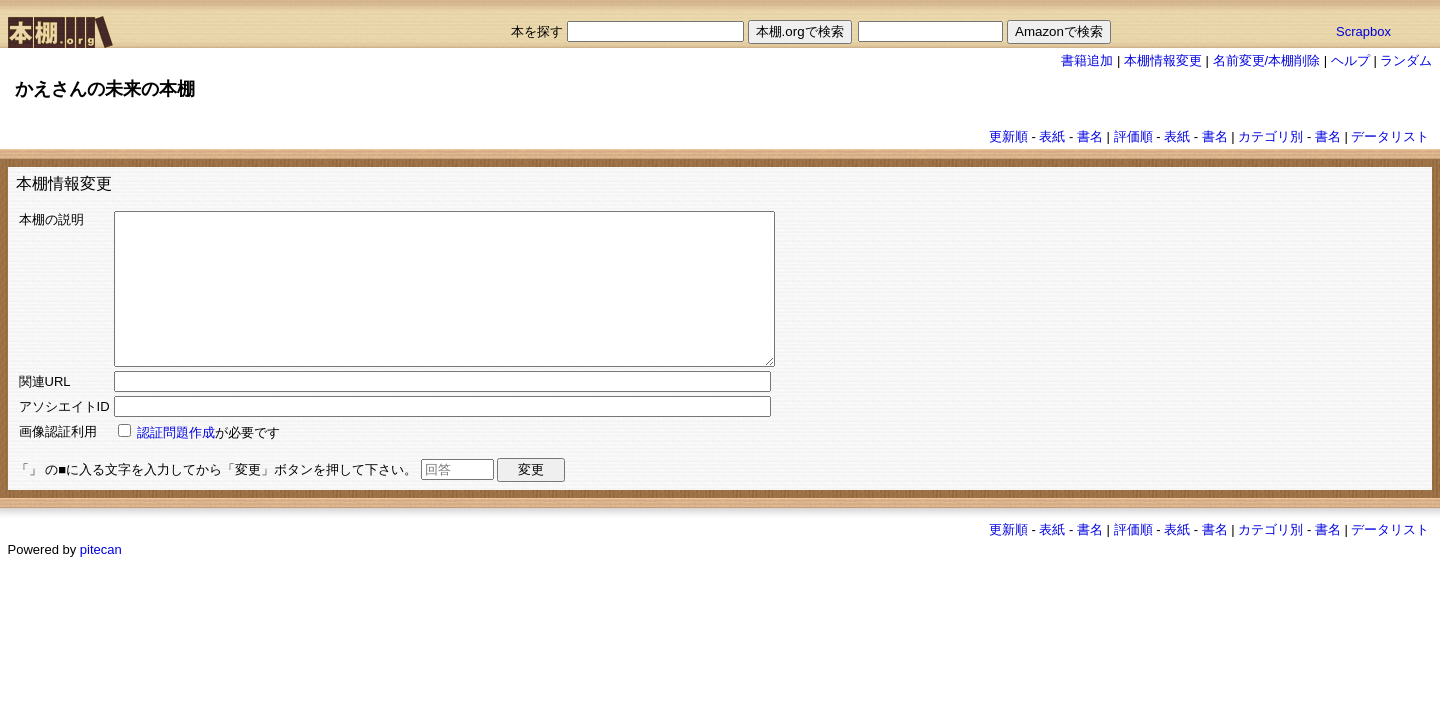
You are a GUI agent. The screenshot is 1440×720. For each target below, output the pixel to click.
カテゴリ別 (1270, 136)
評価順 (1133, 136)
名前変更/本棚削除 (1267, 60)
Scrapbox (1363, 31)
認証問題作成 (176, 462)
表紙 (1052, 136)
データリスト (1390, 136)
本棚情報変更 (1163, 60)
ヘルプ (1350, 60)
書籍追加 (1087, 60)
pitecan (101, 579)
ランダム (1406, 60)
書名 (1090, 136)
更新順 (1008, 136)
